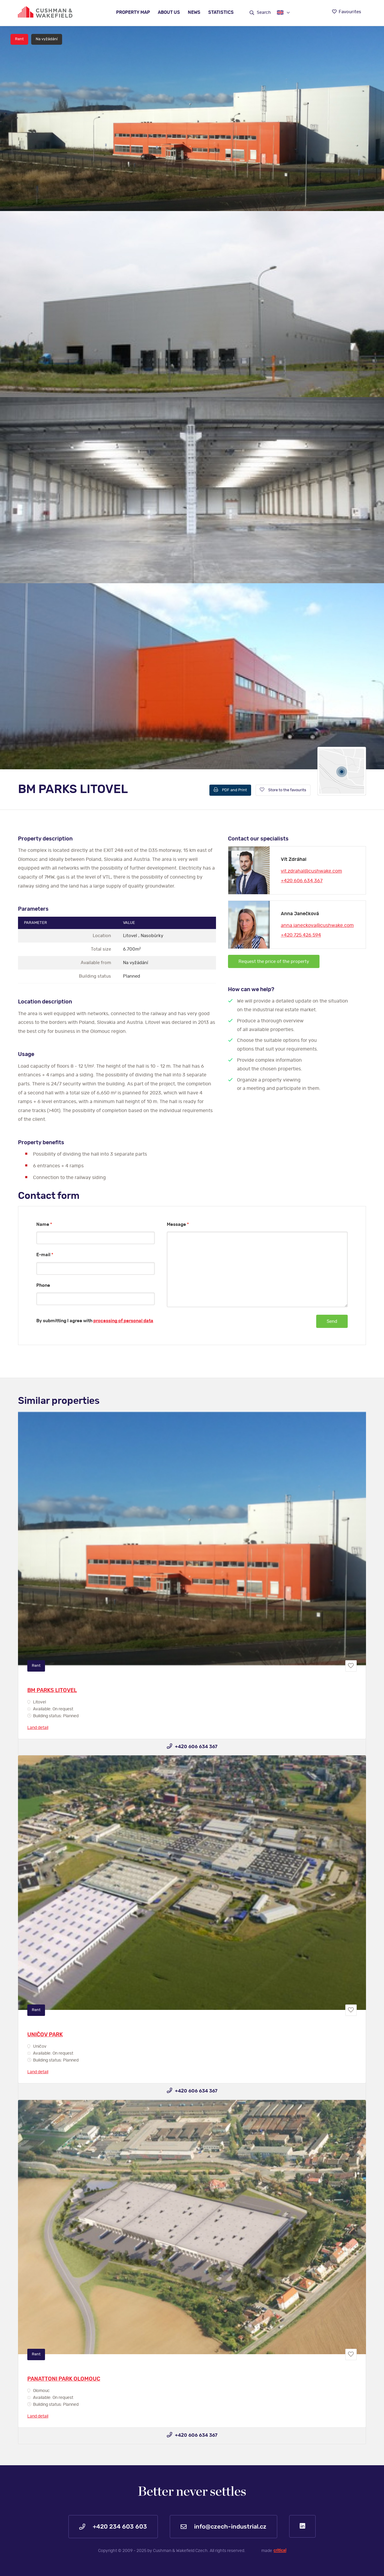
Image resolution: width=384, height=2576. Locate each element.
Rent (19, 39)
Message (178, 1224)
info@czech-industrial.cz (223, 2527)
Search (260, 13)
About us (169, 12)
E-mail (44, 1255)
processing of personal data (123, 1321)
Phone (43, 1285)
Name (44, 1224)
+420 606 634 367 (301, 880)
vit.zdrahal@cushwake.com (311, 871)
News (194, 12)
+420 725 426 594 (301, 935)
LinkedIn (302, 2526)
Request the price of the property (273, 961)
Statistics (221, 12)
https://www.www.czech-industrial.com (45, 12)
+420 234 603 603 (113, 2527)
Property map (133, 12)
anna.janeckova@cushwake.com (317, 925)
